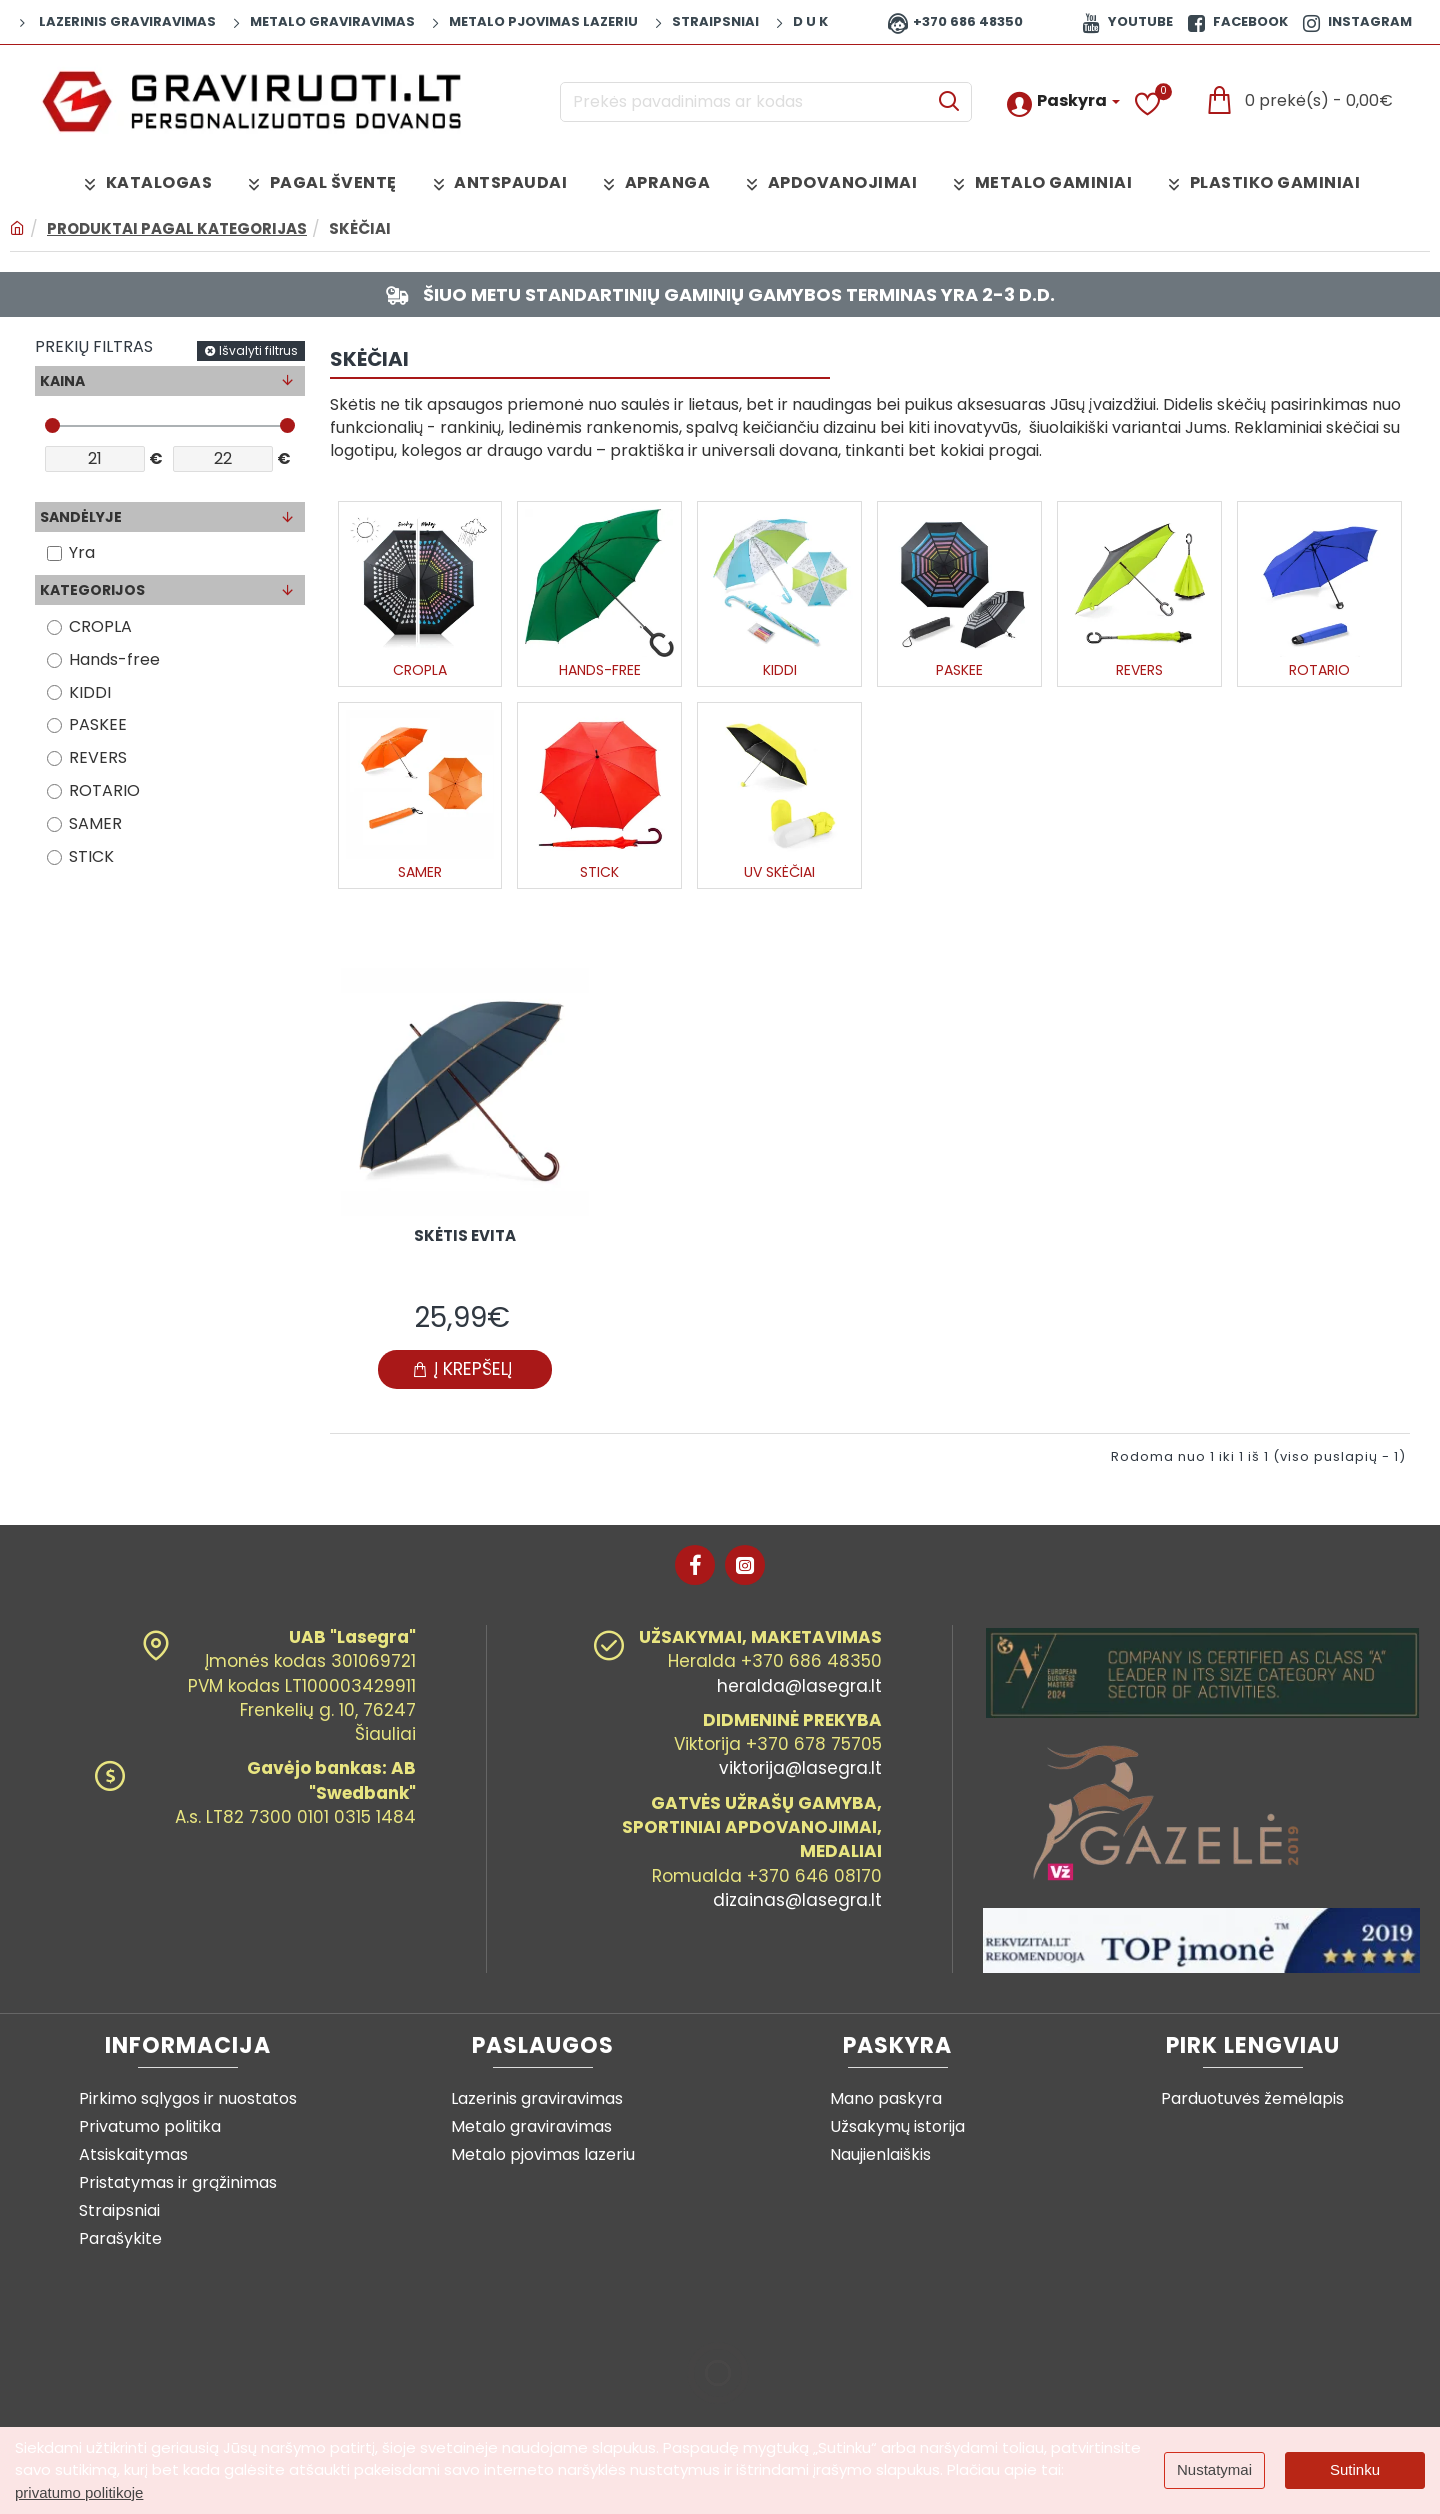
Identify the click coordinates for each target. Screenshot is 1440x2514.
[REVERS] (54, 758)
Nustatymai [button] (1214, 2469)
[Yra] (54, 554)
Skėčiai (360, 228)
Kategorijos (92, 591)
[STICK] (54, 857)
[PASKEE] (54, 725)
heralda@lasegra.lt (799, 1686)
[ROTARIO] (54, 791)
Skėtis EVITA (465, 1240)
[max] (223, 459)
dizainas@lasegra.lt (797, 1900)
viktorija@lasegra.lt (800, 1768)
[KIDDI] (54, 693)
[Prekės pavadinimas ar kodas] (948, 102)
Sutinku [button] (1355, 2469)
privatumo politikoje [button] (79, 2492)
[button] (465, 1374)
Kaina (62, 381)
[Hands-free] (54, 660)
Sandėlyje (81, 518)
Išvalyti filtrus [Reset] (258, 351)
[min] (95, 459)
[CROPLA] (54, 627)
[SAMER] (54, 824)
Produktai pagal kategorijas (177, 228)
